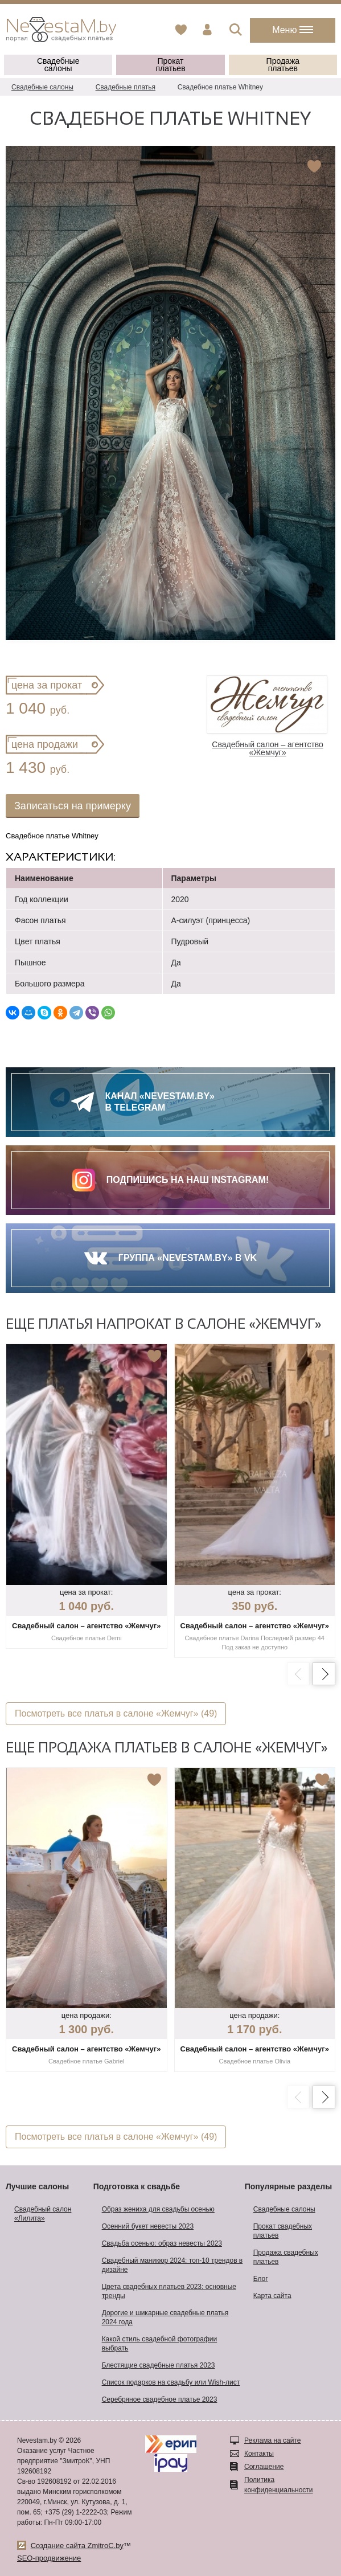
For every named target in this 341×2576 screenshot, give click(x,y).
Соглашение (264, 2467)
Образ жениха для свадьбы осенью (158, 2209)
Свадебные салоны (58, 64)
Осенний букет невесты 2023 (148, 2226)
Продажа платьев (282, 64)
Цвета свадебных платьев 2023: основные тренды (169, 2291)
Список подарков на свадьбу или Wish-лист (171, 2382)
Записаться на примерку (72, 806)
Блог (260, 2279)
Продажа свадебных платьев (285, 2257)
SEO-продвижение (49, 2558)
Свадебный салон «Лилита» (42, 2213)
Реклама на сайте (272, 2440)
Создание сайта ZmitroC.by (77, 2545)
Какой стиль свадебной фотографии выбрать (159, 2343)
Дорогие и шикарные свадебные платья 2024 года (165, 2317)
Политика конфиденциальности (278, 2485)
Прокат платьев (170, 64)
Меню (292, 30)
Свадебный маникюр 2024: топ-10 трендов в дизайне (172, 2265)
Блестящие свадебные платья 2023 (158, 2365)
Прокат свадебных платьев (282, 2230)
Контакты (259, 2454)
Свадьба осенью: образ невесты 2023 (162, 2243)
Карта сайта (272, 2296)
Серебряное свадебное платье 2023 (159, 2399)
